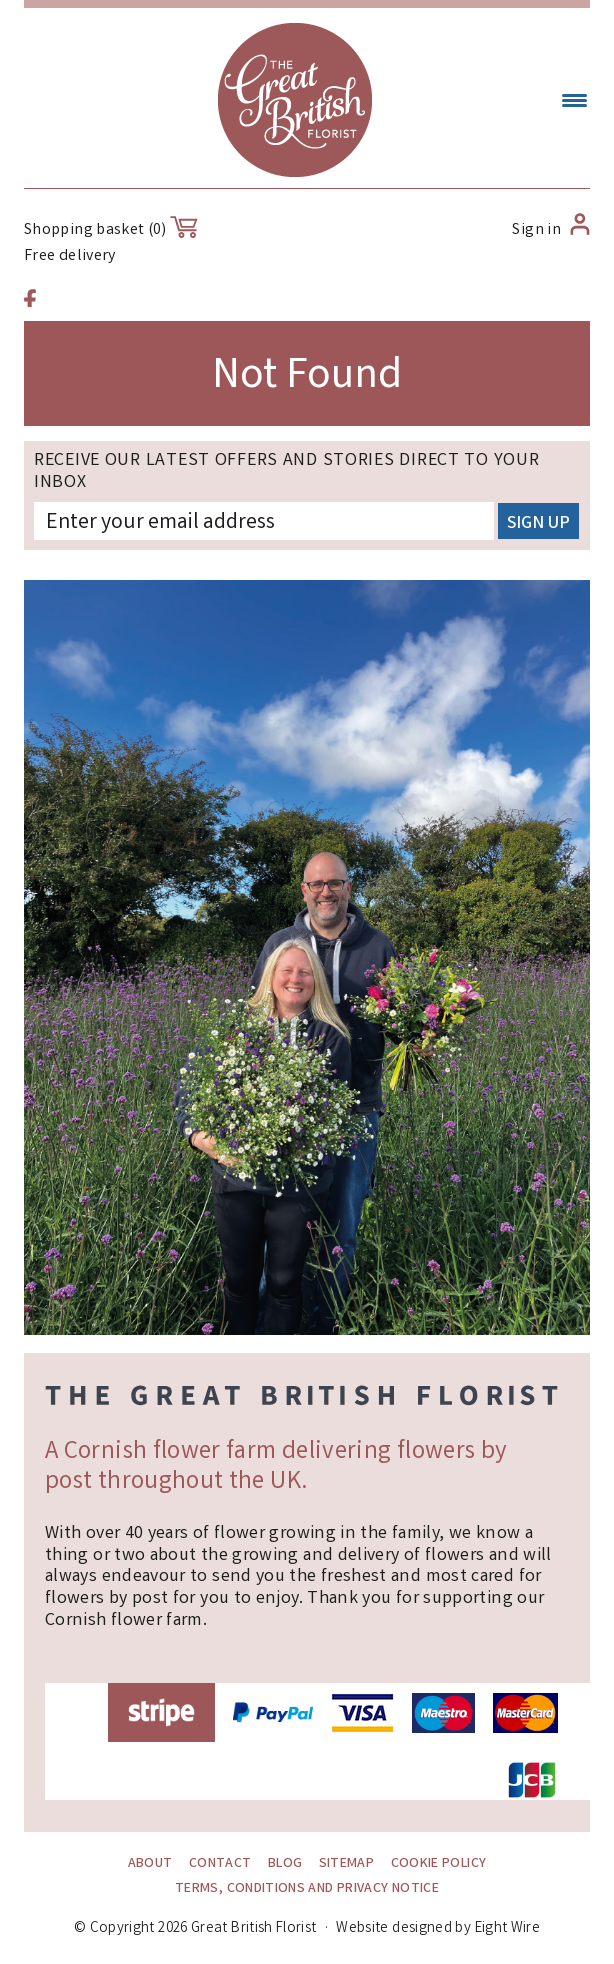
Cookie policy (439, 1864)
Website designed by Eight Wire (438, 1929)
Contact (220, 1864)
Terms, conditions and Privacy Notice (307, 1889)
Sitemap (347, 1864)
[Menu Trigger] (574, 102)
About (150, 1864)
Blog (285, 1864)
